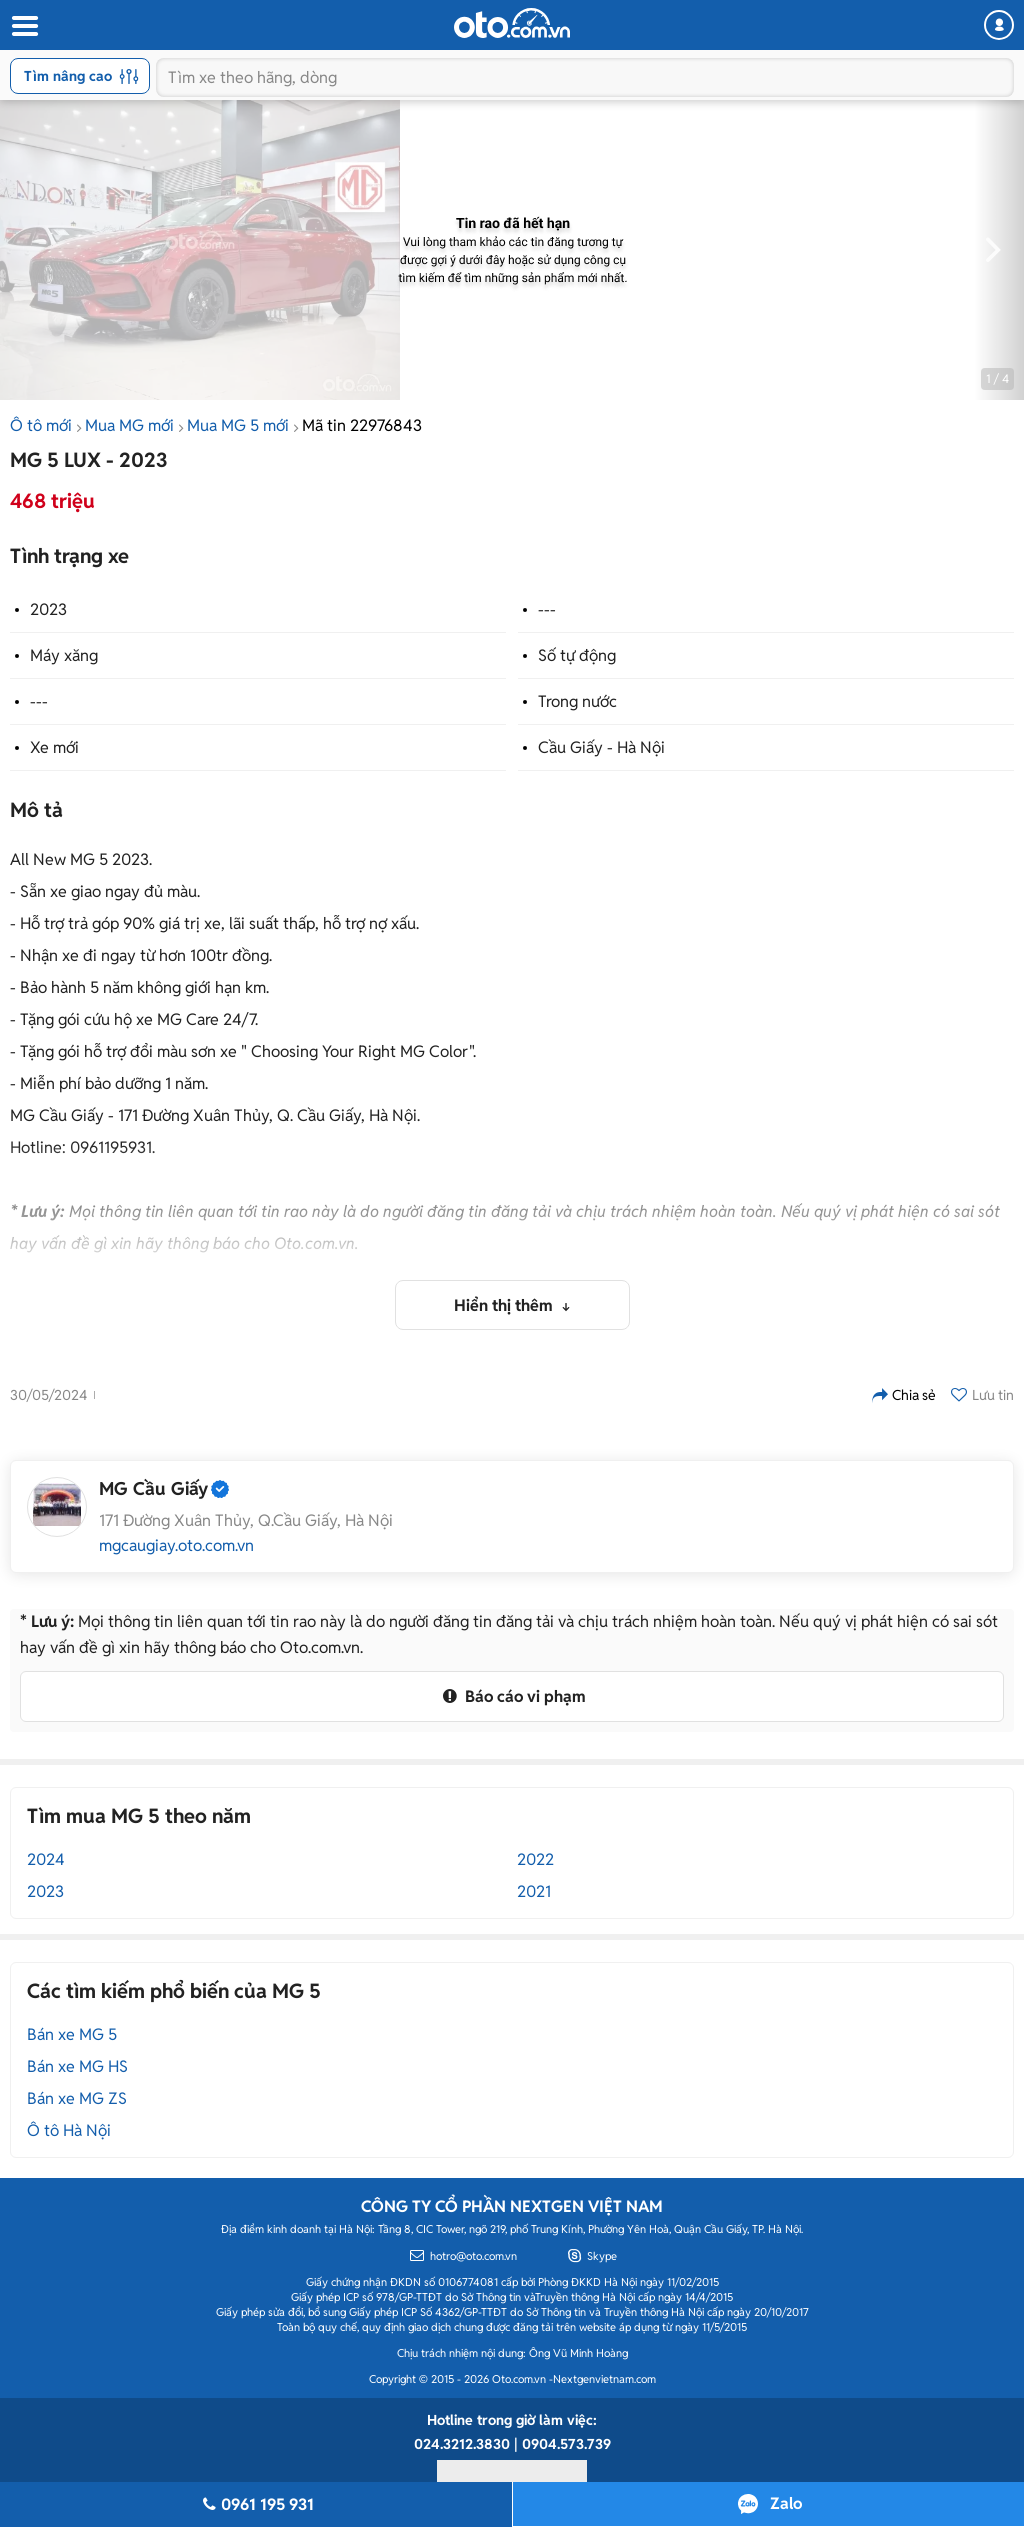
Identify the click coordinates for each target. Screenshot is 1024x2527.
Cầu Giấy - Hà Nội (601, 747)
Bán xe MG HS (77, 2066)
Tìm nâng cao (81, 76)
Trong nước (577, 701)
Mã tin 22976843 (362, 425)
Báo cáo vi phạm (511, 1696)
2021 (534, 1891)
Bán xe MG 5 (72, 2034)
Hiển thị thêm (505, 1305)
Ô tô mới (41, 425)
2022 (535, 1859)
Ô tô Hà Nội (69, 2130)
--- (547, 609)
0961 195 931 (255, 2504)
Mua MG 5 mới (238, 425)
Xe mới (54, 747)
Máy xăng (64, 655)
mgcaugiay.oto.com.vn (176, 1546)
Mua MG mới (129, 425)
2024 (46, 1859)
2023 (48, 609)
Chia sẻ (904, 1395)
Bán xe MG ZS (77, 2098)
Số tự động (577, 655)
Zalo (786, 2503)
